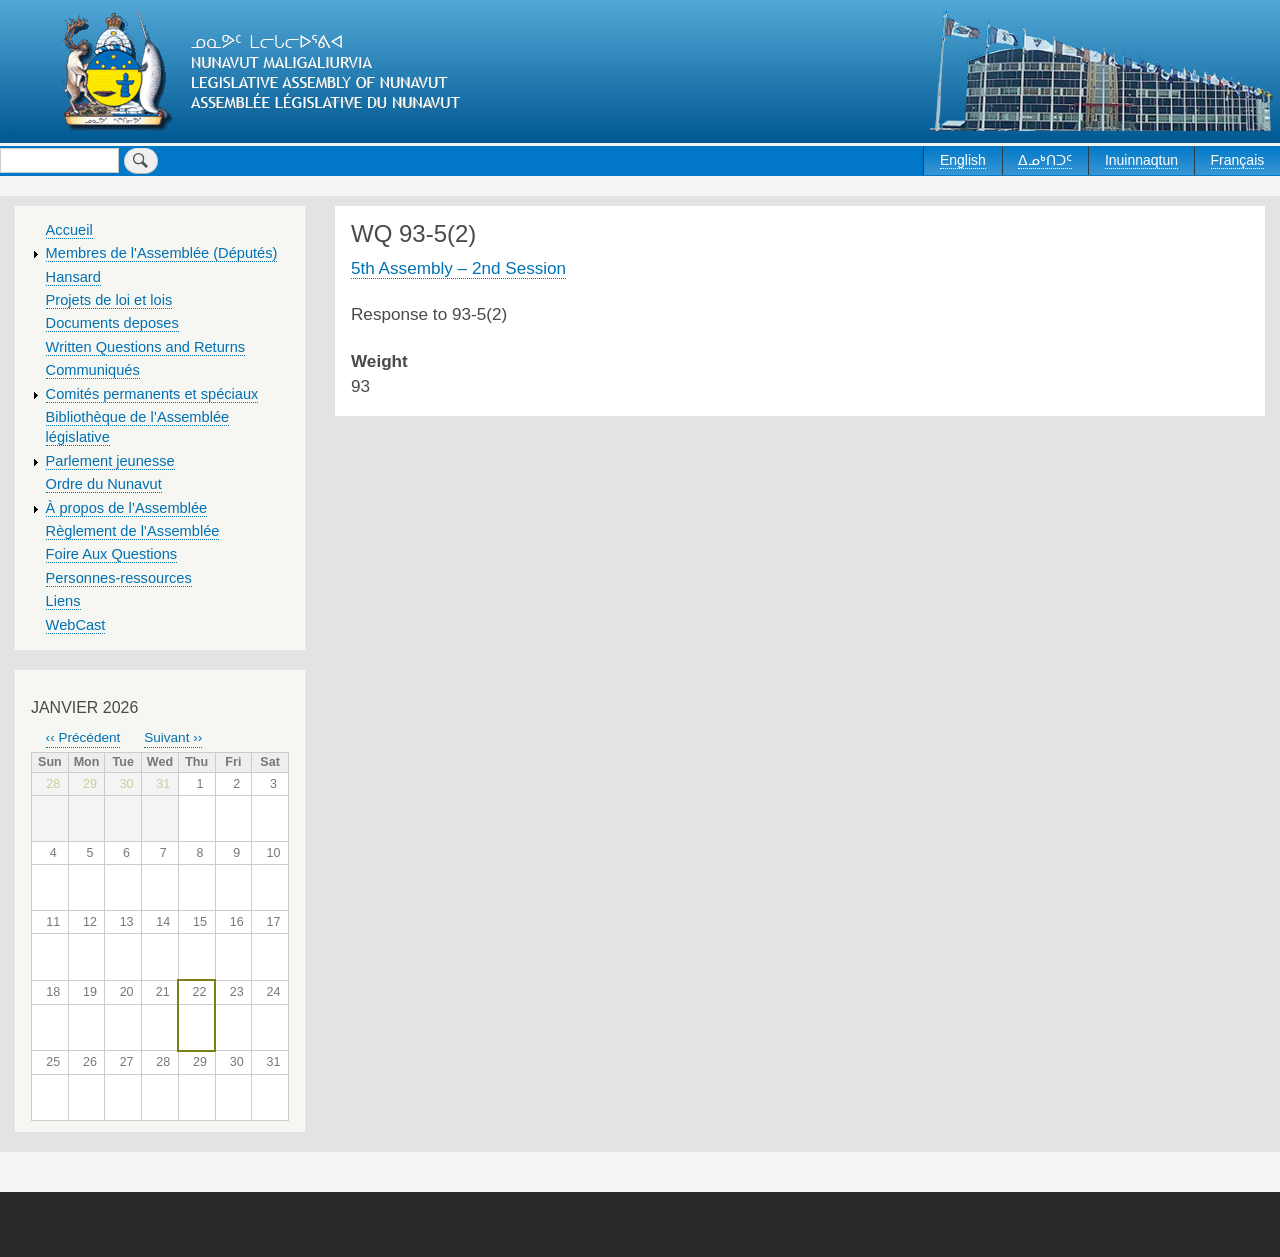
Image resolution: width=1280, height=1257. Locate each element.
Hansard (73, 277)
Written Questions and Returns (146, 347)
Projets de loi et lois (109, 300)
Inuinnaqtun (1141, 160)
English (963, 160)
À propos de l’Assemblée (127, 508)
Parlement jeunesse (110, 461)
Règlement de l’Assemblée (133, 531)
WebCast (76, 625)
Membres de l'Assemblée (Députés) (162, 253)
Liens (63, 601)
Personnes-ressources (119, 578)
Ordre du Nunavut (104, 484)
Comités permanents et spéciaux (152, 394)
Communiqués (93, 370)
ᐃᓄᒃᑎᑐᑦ (1045, 160)
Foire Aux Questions (112, 554)
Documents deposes (112, 323)
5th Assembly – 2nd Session (458, 268)
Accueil (69, 230)
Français (1238, 160)
